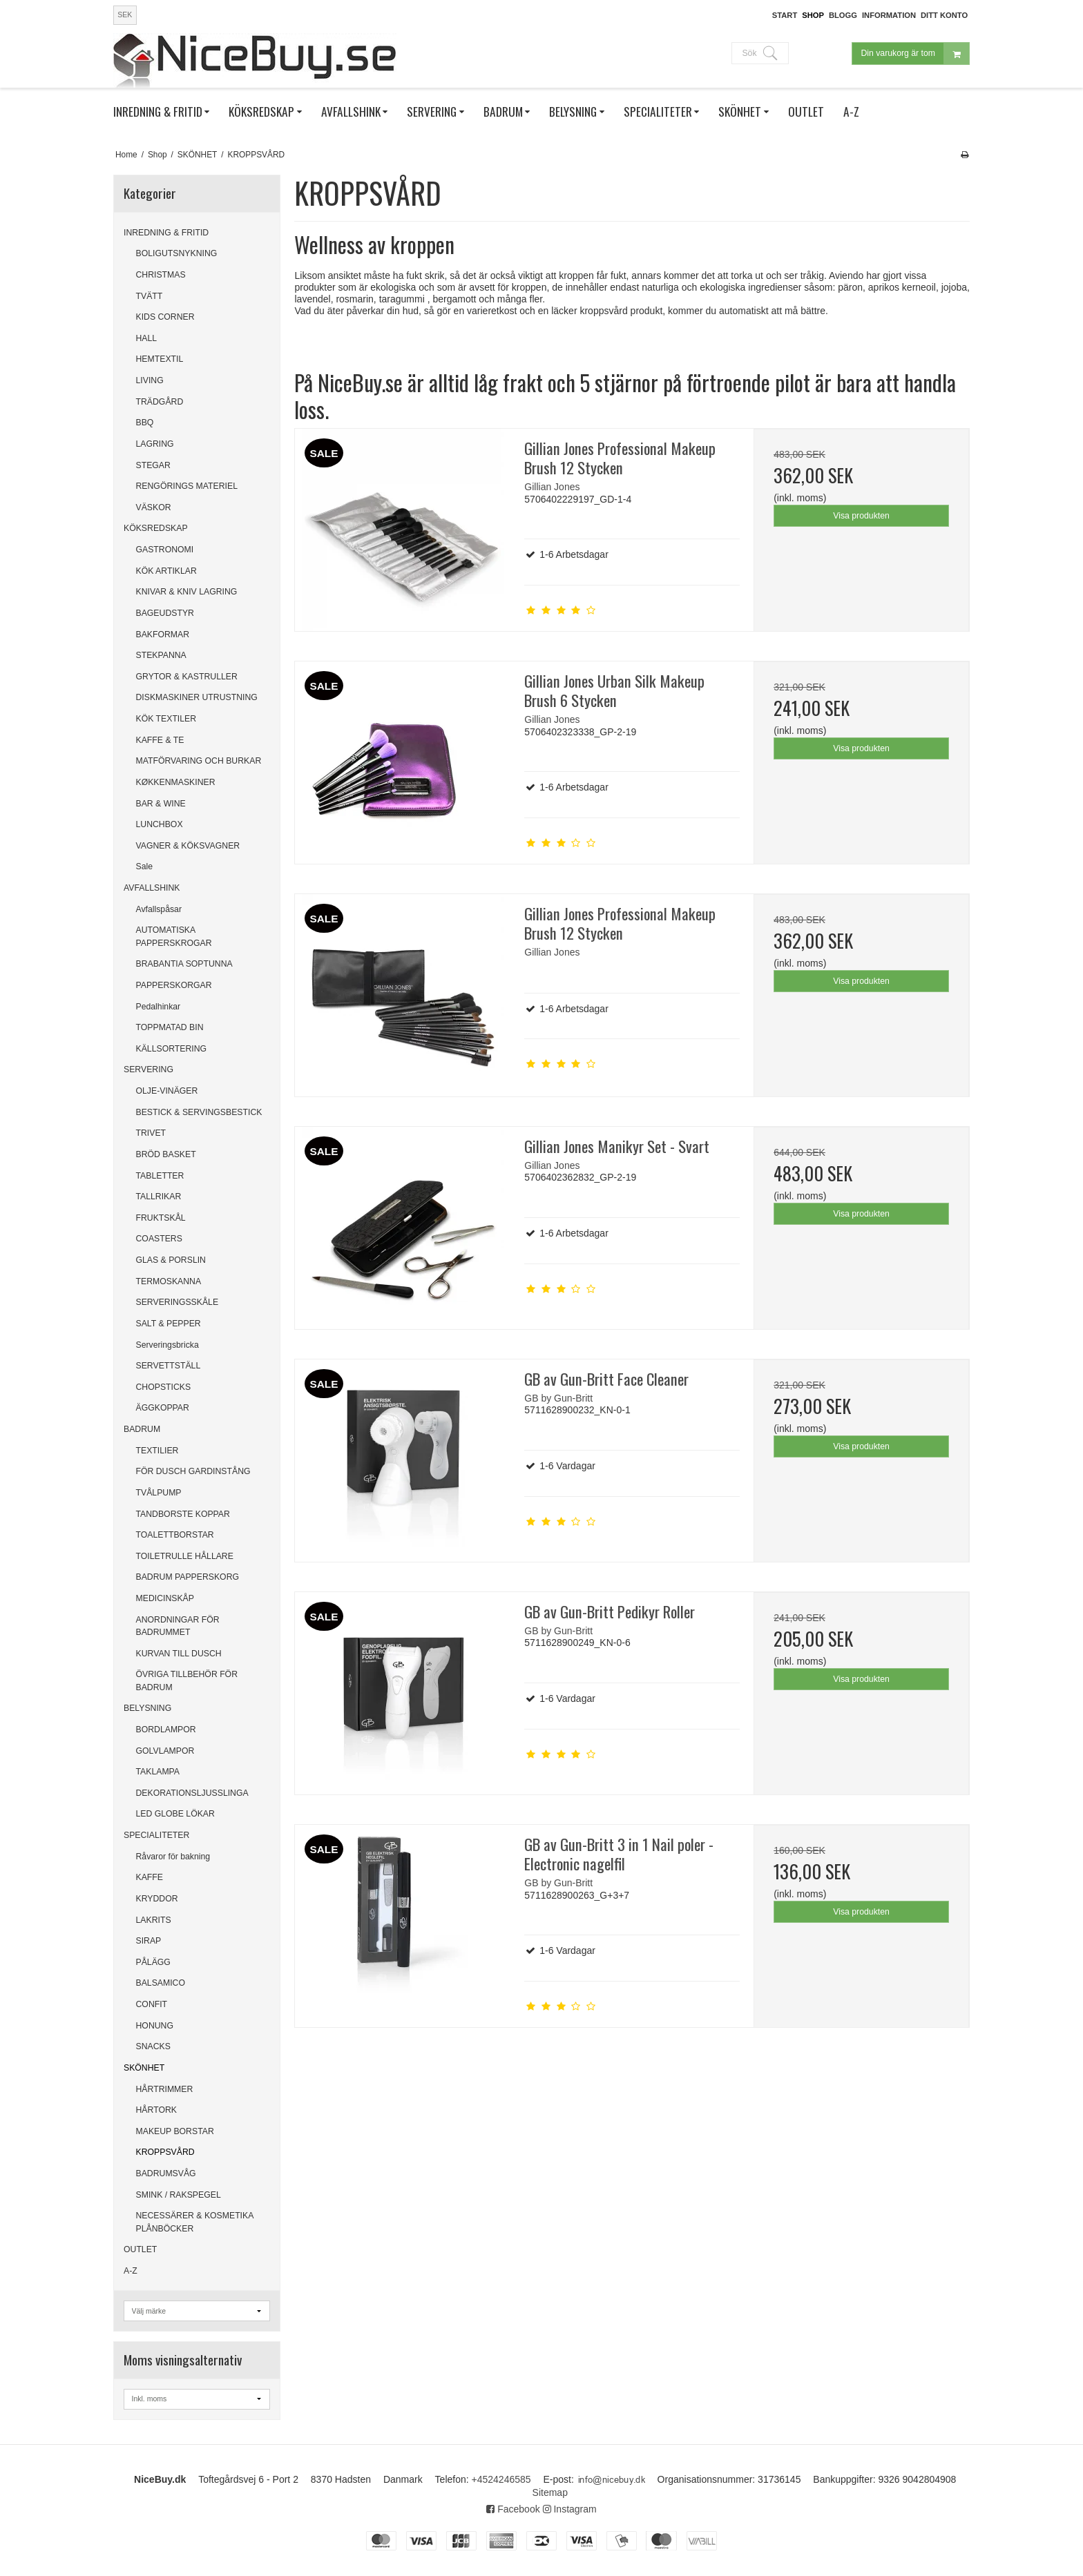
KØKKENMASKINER (175, 782)
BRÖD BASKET (166, 1154)
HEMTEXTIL (160, 359)
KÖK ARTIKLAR (166, 571)
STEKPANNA (161, 655)
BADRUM (142, 1429)
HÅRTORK (156, 2110)
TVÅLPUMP (159, 1493)
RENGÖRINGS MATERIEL (187, 486)
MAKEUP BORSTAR (175, 2131)
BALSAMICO (160, 1983)
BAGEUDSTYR (165, 613)
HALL (146, 338)
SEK (124, 14)
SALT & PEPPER (168, 1323)
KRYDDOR (157, 1899)
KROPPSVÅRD (165, 2152)
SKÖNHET (144, 2068)
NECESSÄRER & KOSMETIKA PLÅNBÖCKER (194, 2222)
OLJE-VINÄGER (167, 1091)
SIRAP (149, 1941)
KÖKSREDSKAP (156, 528)
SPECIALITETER (156, 1835)
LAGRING (155, 444)
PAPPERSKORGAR (174, 985)
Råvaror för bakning (173, 1856)
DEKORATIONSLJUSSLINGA (192, 1793)
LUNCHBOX (159, 824)
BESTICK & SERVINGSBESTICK (199, 1112)
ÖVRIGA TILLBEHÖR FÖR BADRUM (187, 1680)
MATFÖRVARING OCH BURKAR (199, 761)
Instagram (570, 2509)
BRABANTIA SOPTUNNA (184, 964)
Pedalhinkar (158, 1006)
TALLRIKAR (159, 1196)
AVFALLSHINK (152, 888)
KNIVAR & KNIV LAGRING (187, 592)
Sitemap (550, 2492)
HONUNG (154, 2026)
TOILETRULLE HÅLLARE (184, 1556)
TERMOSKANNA (169, 1281)
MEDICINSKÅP (165, 1598)
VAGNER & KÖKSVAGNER (188, 846)
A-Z (130, 2271)
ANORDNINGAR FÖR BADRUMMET (178, 1626)
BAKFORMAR (163, 634)
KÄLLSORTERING (171, 1049)
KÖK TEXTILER (166, 719)
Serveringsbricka (167, 1345)
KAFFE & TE (160, 740)
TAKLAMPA (158, 1771)
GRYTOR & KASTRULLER (187, 676)
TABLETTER (160, 1176)
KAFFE (149, 1877)
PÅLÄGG (153, 1962)
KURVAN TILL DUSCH (179, 1653)
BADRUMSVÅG (166, 2173)
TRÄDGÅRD (160, 402)
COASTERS (159, 1238)
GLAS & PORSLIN (171, 1260)
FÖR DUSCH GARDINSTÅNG (193, 1471)
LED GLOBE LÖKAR (175, 1814)
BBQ (145, 422)
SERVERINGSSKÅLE (177, 1302)
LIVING (150, 380)
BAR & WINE (161, 803)
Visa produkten (861, 516)
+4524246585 (501, 2479)
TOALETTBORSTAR (175, 1535)
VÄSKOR (153, 507)
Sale (144, 866)
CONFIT (152, 2004)
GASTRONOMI (165, 549)
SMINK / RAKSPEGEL (178, 2195)
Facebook (512, 2509)
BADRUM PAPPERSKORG (188, 1577)
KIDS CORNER (165, 317)
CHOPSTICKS (163, 1387)
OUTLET (140, 2249)
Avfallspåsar (159, 909)
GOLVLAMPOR (165, 1751)
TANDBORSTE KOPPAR (183, 1514)
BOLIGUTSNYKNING (177, 253)
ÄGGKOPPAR (162, 1408)
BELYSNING (147, 1708)
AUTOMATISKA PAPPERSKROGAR (174, 936)
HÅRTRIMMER (164, 2089)
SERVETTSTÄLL (168, 1366)
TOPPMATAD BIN (170, 1027)
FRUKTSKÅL (161, 1218)
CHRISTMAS (161, 275)
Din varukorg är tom (915, 53)
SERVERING (148, 1069)
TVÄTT (149, 296)
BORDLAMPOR (166, 1729)
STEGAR (153, 465)
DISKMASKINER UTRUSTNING (197, 697)
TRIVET (151, 1133)
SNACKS (153, 2046)
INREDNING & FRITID (166, 233)
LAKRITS (153, 1920)
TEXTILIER (157, 1450)
